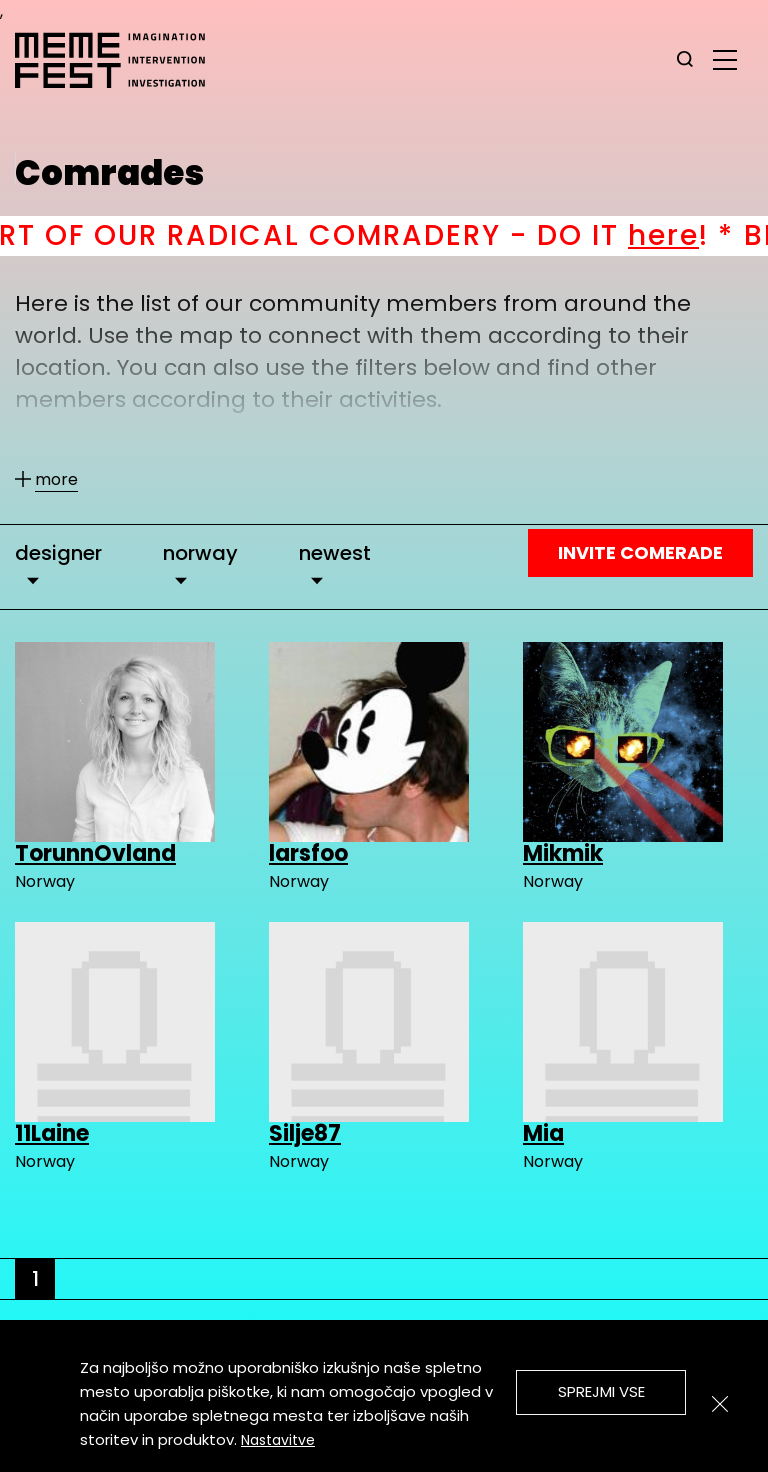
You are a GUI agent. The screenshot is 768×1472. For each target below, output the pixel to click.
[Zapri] (720, 1404)
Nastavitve (278, 1440)
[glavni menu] (725, 59)
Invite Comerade (640, 552)
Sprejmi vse (601, 1391)
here (679, 235)
